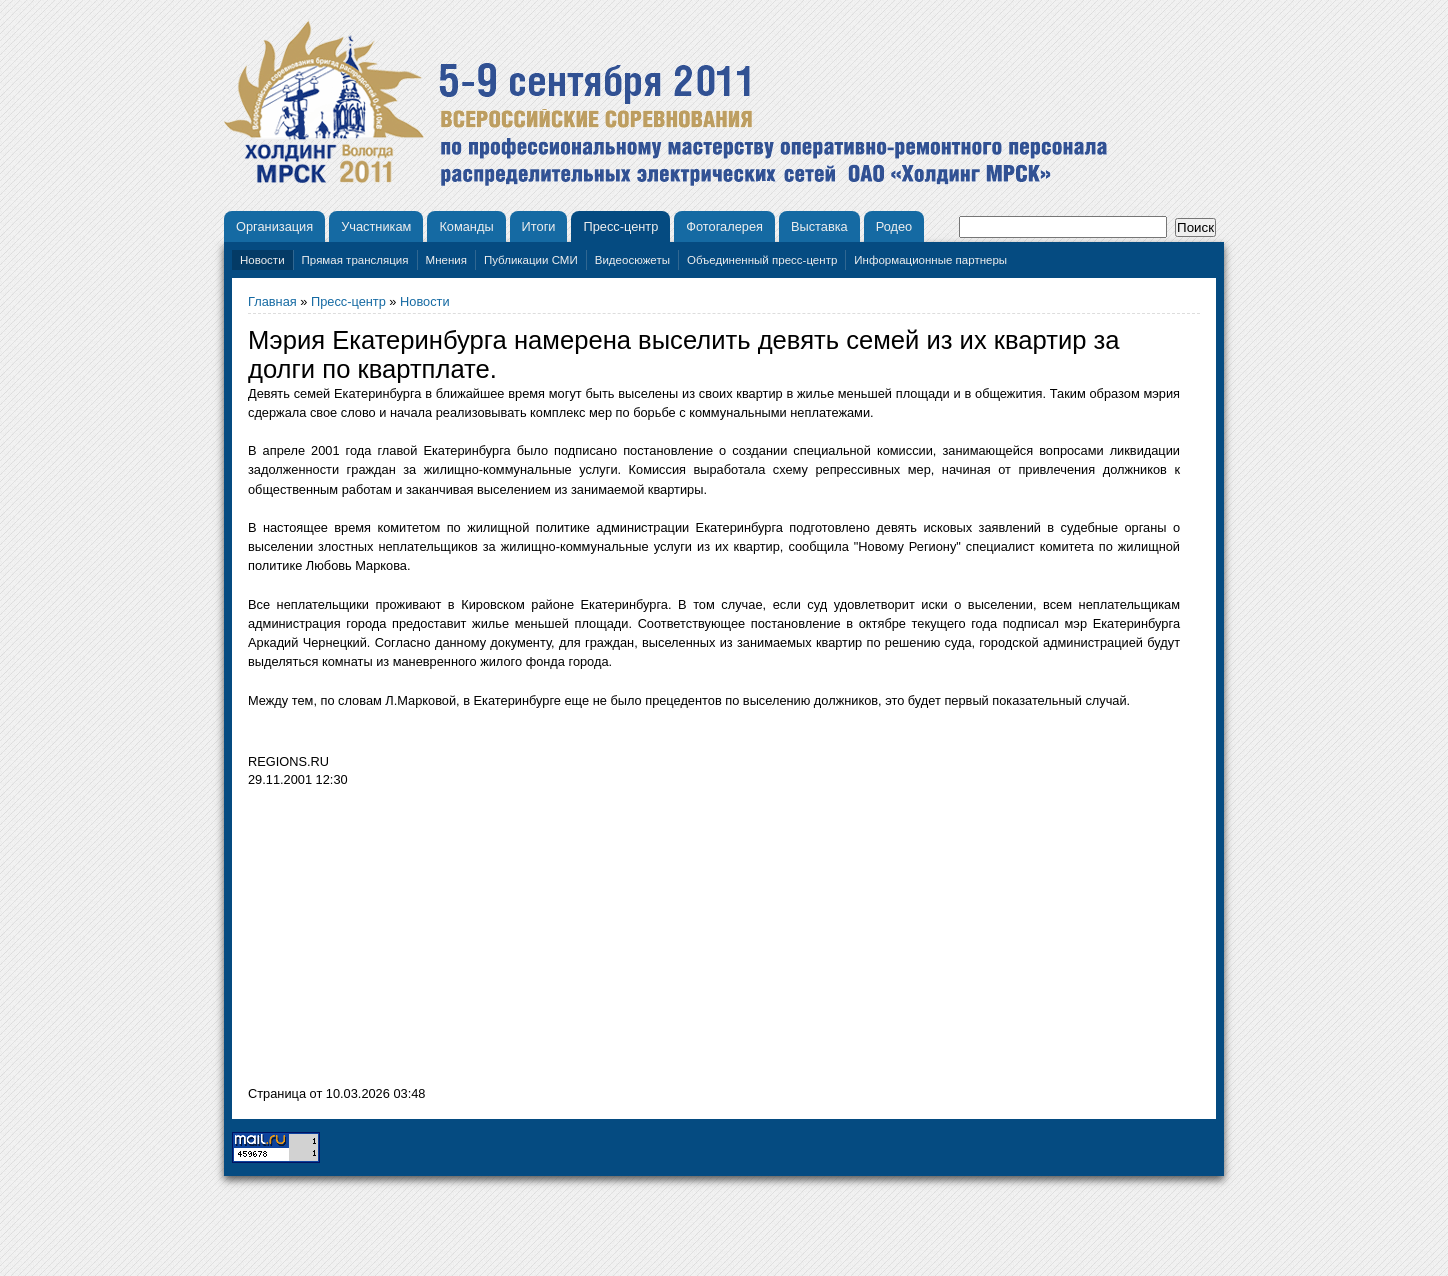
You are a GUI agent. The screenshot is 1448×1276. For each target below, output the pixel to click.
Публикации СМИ (531, 260)
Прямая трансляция (355, 260)
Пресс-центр (620, 226)
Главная (272, 301)
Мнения (446, 260)
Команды (466, 226)
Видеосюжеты (632, 260)
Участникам (376, 226)
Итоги (539, 226)
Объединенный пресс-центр (762, 260)
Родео (894, 226)
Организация (274, 226)
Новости (262, 260)
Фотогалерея (724, 226)
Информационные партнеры (930, 260)
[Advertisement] (416, 942)
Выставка (819, 226)
